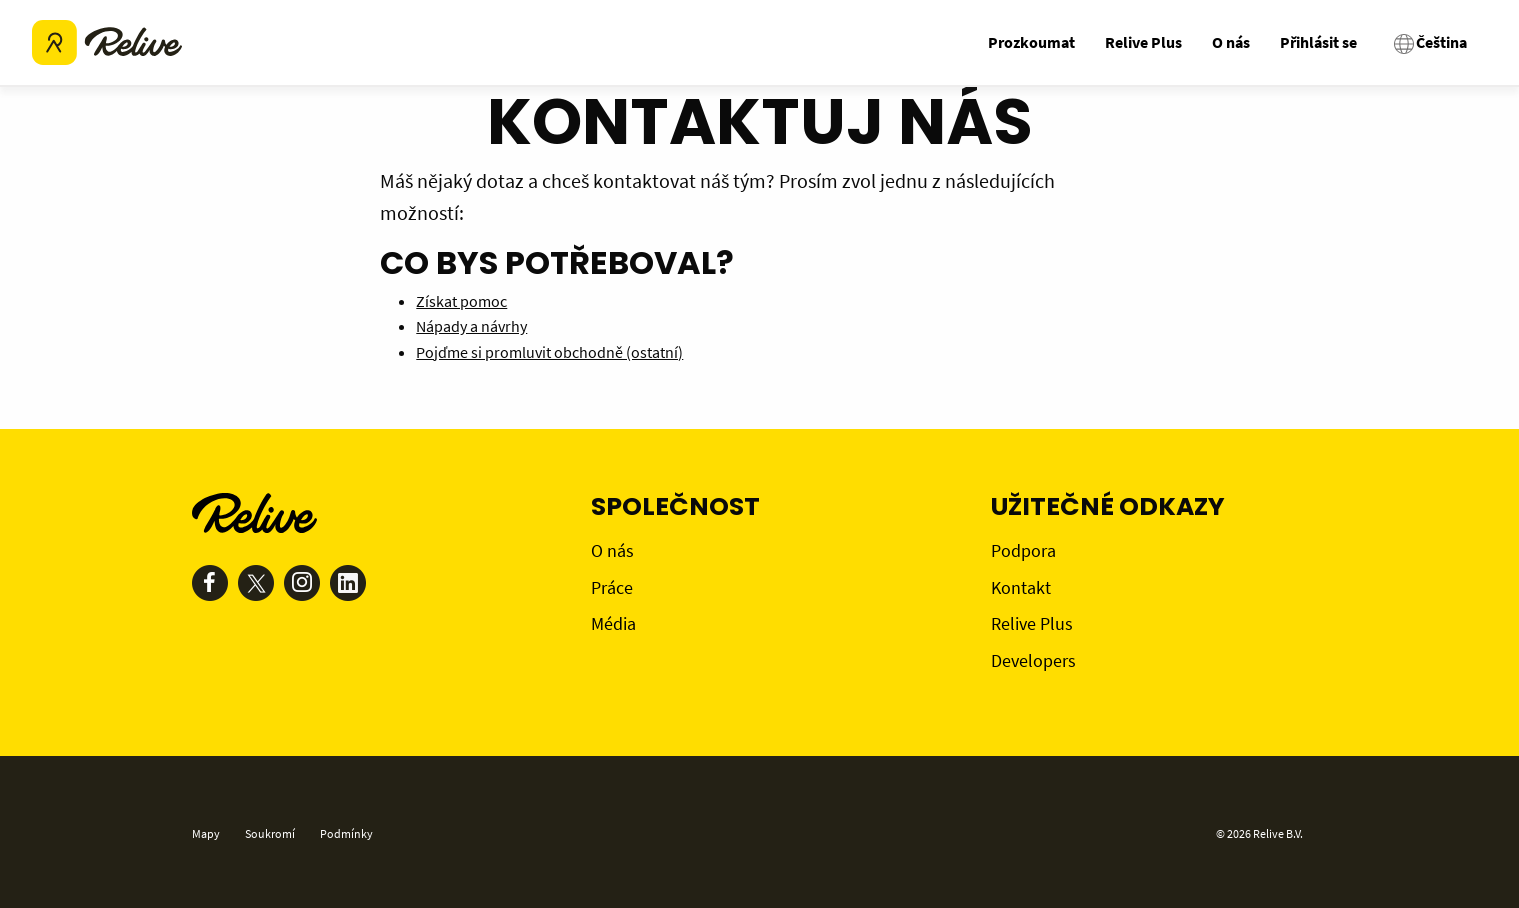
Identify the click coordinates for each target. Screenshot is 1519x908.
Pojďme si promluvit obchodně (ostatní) (549, 352)
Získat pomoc (461, 301)
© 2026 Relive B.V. (1259, 833)
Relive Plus (1143, 42)
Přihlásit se (1318, 42)
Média (613, 623)
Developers (1033, 660)
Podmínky (346, 833)
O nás (1231, 42)
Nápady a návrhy (471, 326)
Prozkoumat (1031, 42)
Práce (612, 587)
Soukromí (270, 833)
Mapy (206, 833)
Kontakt (1021, 587)
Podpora (1023, 550)
